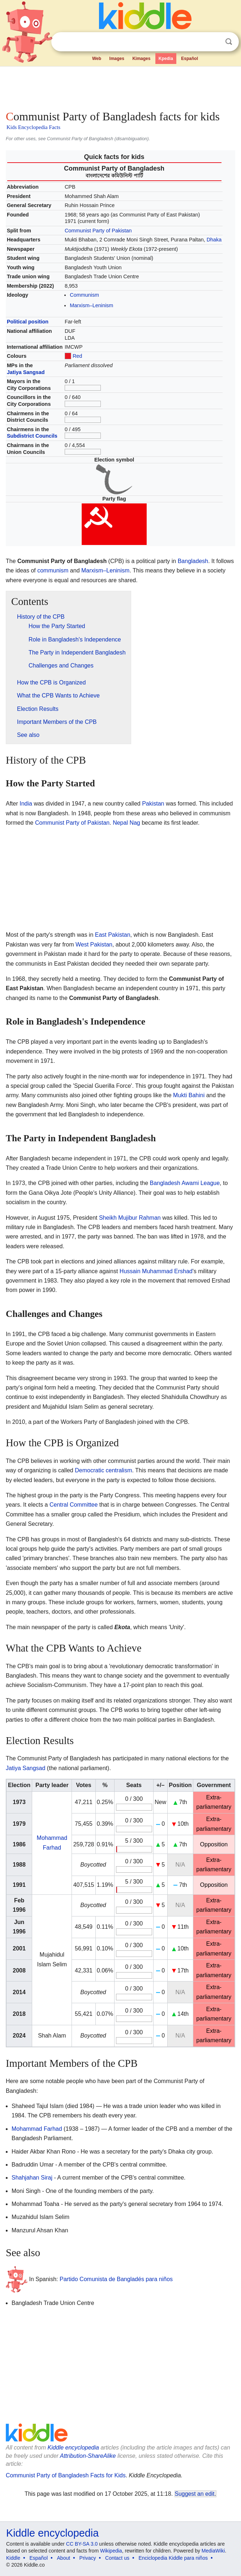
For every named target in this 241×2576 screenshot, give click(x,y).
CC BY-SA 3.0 (82, 2544)
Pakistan (153, 803)
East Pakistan (112, 935)
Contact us (117, 2558)
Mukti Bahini (189, 1095)
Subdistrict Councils (32, 436)
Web (96, 58)
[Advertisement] (120, 87)
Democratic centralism (103, 1470)
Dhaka (214, 239)
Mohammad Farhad (37, 2129)
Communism (84, 295)
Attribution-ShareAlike (88, 2456)
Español (189, 58)
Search (228, 42)
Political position (27, 322)
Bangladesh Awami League (185, 1183)
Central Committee (74, 1505)
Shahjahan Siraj (32, 2177)
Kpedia (166, 58)
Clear (214, 42)
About (63, 2558)
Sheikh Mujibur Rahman (130, 1218)
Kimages (141, 58)
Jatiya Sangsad (26, 372)
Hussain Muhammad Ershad (156, 1271)
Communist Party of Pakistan (98, 230)
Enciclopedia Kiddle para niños (172, 2558)
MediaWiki (213, 2551)
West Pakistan (94, 944)
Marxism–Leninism (91, 305)
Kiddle (13, 2558)
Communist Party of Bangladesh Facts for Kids (66, 2475)
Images (116, 58)
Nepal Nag (126, 823)
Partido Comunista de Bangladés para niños (116, 2279)
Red (77, 356)
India (26, 803)
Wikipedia (111, 2551)
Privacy (87, 2558)
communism (52, 570)
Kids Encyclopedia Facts (33, 127)
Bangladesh (193, 561)
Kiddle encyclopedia (73, 2447)
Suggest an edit (195, 2494)
